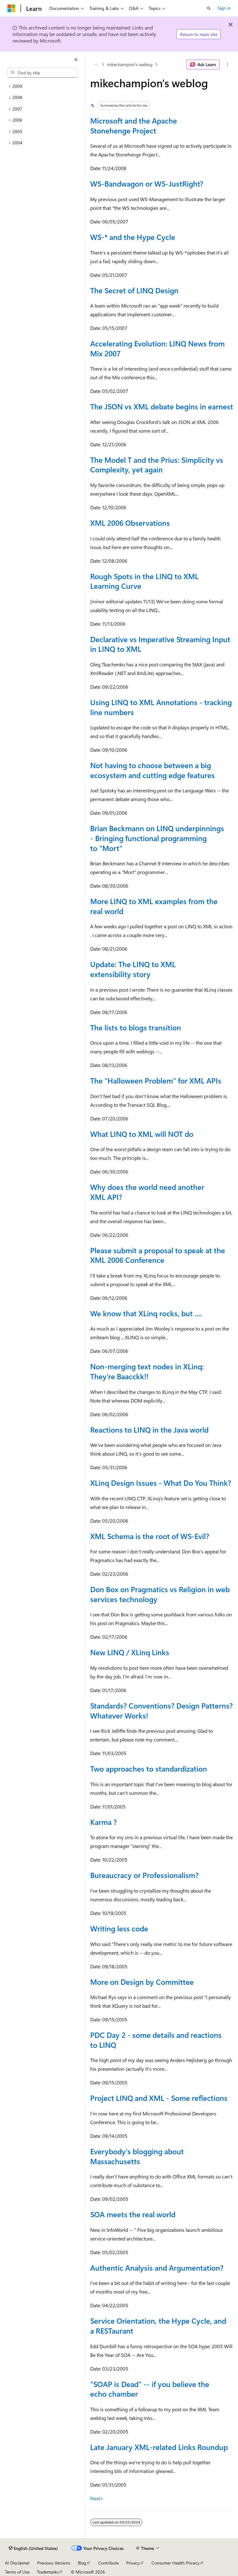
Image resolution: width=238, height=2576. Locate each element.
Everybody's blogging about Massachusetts (137, 2156)
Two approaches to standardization (148, 1768)
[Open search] (209, 8)
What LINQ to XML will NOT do (141, 1134)
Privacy (133, 2563)
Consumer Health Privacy (176, 2563)
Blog (82, 2563)
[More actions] (227, 65)
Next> (97, 2498)
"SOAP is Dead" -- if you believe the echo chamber (149, 2389)
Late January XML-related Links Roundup (159, 2447)
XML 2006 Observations (130, 523)
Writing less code (119, 1928)
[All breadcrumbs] (95, 65)
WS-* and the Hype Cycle (132, 237)
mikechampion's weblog (129, 64)
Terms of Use (17, 2572)
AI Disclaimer (17, 2563)
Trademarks (48, 2572)
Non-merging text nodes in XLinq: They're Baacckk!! (147, 1371)
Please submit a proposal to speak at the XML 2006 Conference (157, 1255)
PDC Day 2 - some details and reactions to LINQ (156, 2040)
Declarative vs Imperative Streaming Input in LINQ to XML (160, 644)
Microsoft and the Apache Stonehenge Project (133, 125)
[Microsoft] (11, 8)
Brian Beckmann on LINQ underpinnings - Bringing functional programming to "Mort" (157, 838)
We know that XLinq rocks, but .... (146, 1313)
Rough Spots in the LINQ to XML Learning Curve (144, 581)
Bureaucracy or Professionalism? (144, 1875)
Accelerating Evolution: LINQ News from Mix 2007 (157, 348)
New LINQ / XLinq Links (129, 1652)
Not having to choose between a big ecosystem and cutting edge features (152, 770)
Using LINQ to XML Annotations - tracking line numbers (161, 707)
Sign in (224, 8)
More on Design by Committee (142, 1982)
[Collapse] (75, 59)
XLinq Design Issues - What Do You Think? (160, 1483)
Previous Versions (53, 2563)
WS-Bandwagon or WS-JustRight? (146, 183)
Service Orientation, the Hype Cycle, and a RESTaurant (158, 2325)
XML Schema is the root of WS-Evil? (149, 1536)
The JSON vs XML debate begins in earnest (161, 406)
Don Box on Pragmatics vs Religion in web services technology (160, 1594)
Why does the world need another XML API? (147, 1192)
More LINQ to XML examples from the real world (154, 906)
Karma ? (103, 1822)
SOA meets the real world (132, 2214)
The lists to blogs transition (135, 1027)
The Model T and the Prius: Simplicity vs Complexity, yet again (156, 465)
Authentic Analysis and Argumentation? (156, 2267)
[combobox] (42, 73)
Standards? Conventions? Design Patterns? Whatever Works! (161, 1710)
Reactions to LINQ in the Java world (149, 1429)
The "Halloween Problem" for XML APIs (155, 1080)
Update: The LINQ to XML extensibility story (133, 969)
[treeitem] (42, 86)
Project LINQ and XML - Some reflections (158, 2098)
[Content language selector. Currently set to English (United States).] (33, 2548)
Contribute (108, 2563)
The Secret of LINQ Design (134, 290)
